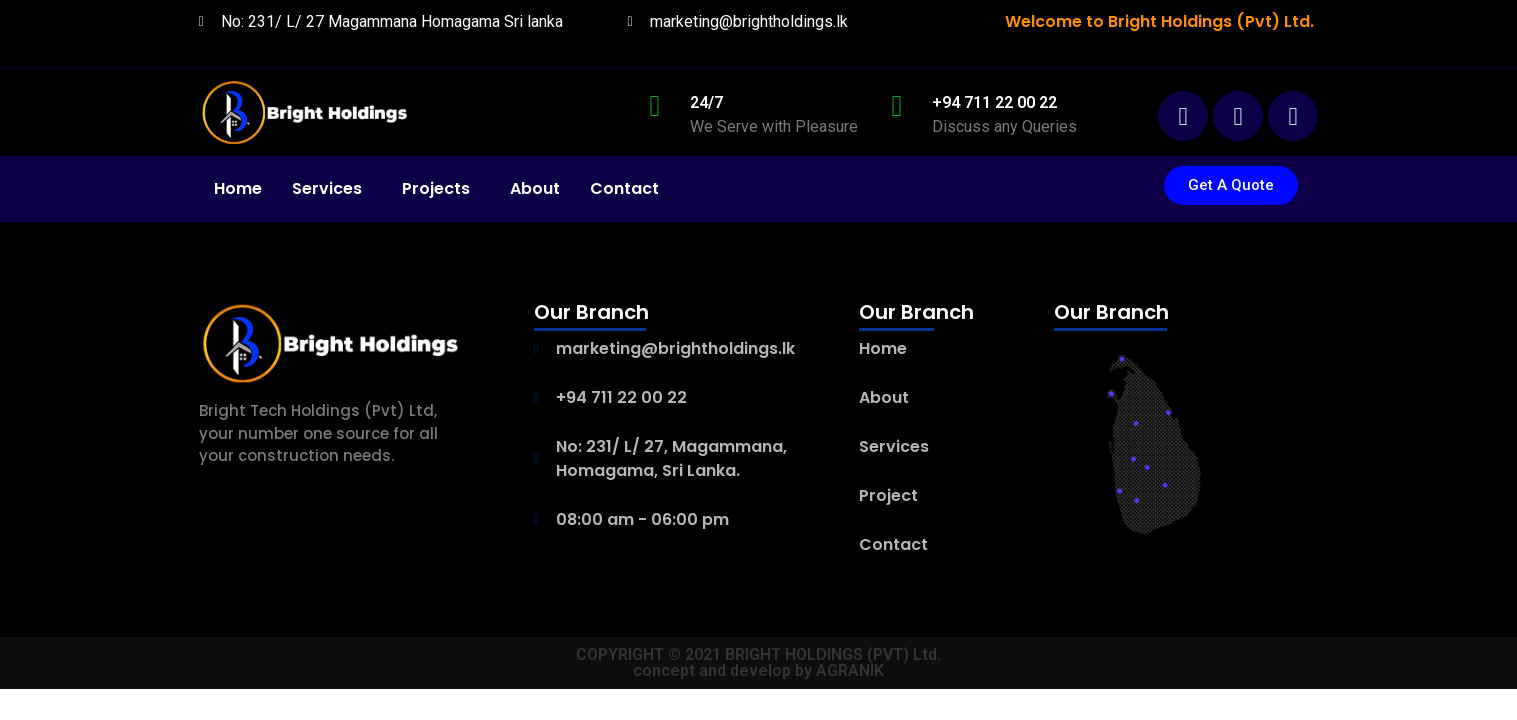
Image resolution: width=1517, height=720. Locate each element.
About (535, 188)
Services (327, 188)
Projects (436, 188)
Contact (624, 188)
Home (238, 188)
